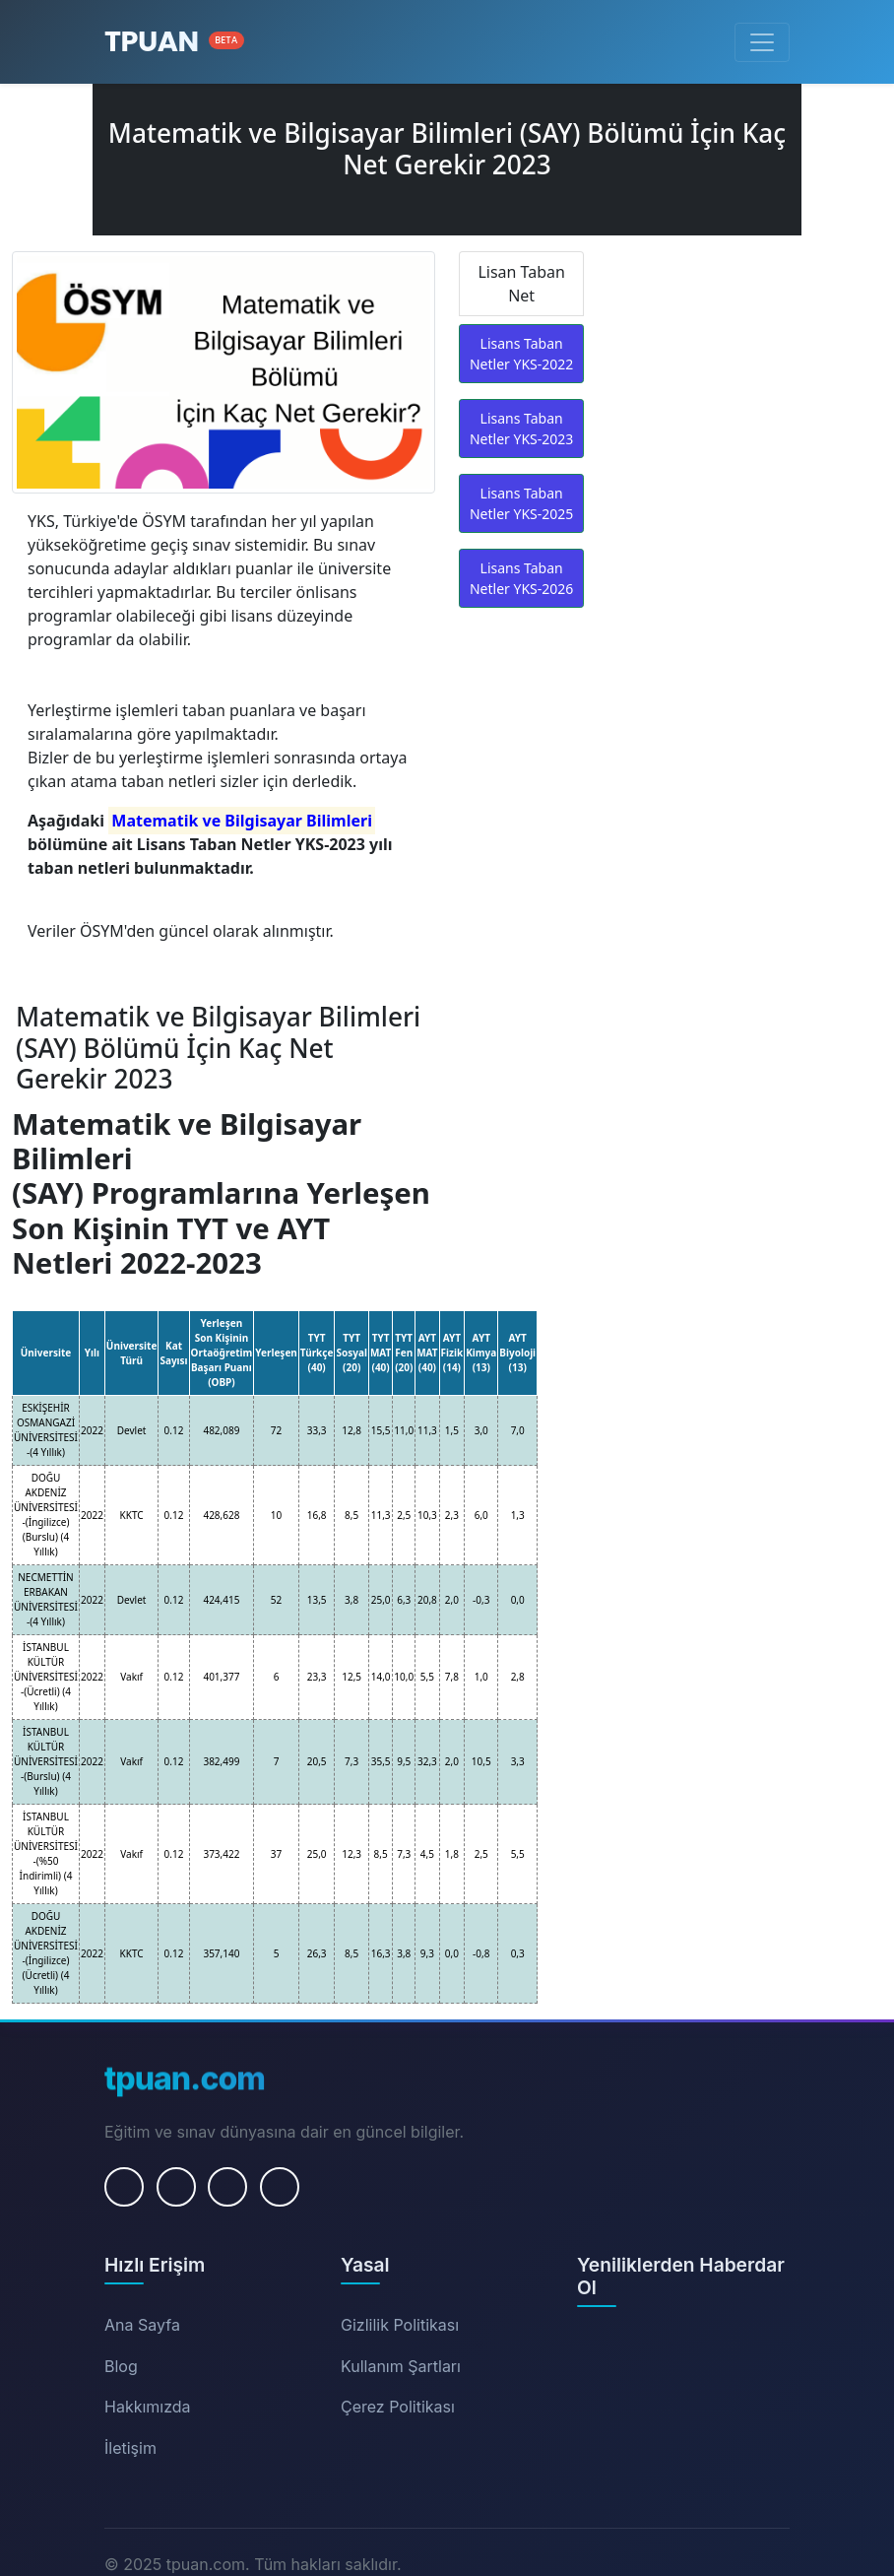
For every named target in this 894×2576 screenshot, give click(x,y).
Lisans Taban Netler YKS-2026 (521, 578)
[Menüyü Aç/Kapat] (762, 42)
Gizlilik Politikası (400, 2325)
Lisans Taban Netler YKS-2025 (521, 503)
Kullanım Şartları (401, 2366)
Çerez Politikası (398, 2406)
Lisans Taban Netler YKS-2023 (521, 428)
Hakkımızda (147, 2406)
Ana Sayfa (142, 2325)
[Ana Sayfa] (174, 42)
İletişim (130, 2448)
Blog (121, 2366)
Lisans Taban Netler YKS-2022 (521, 353)
